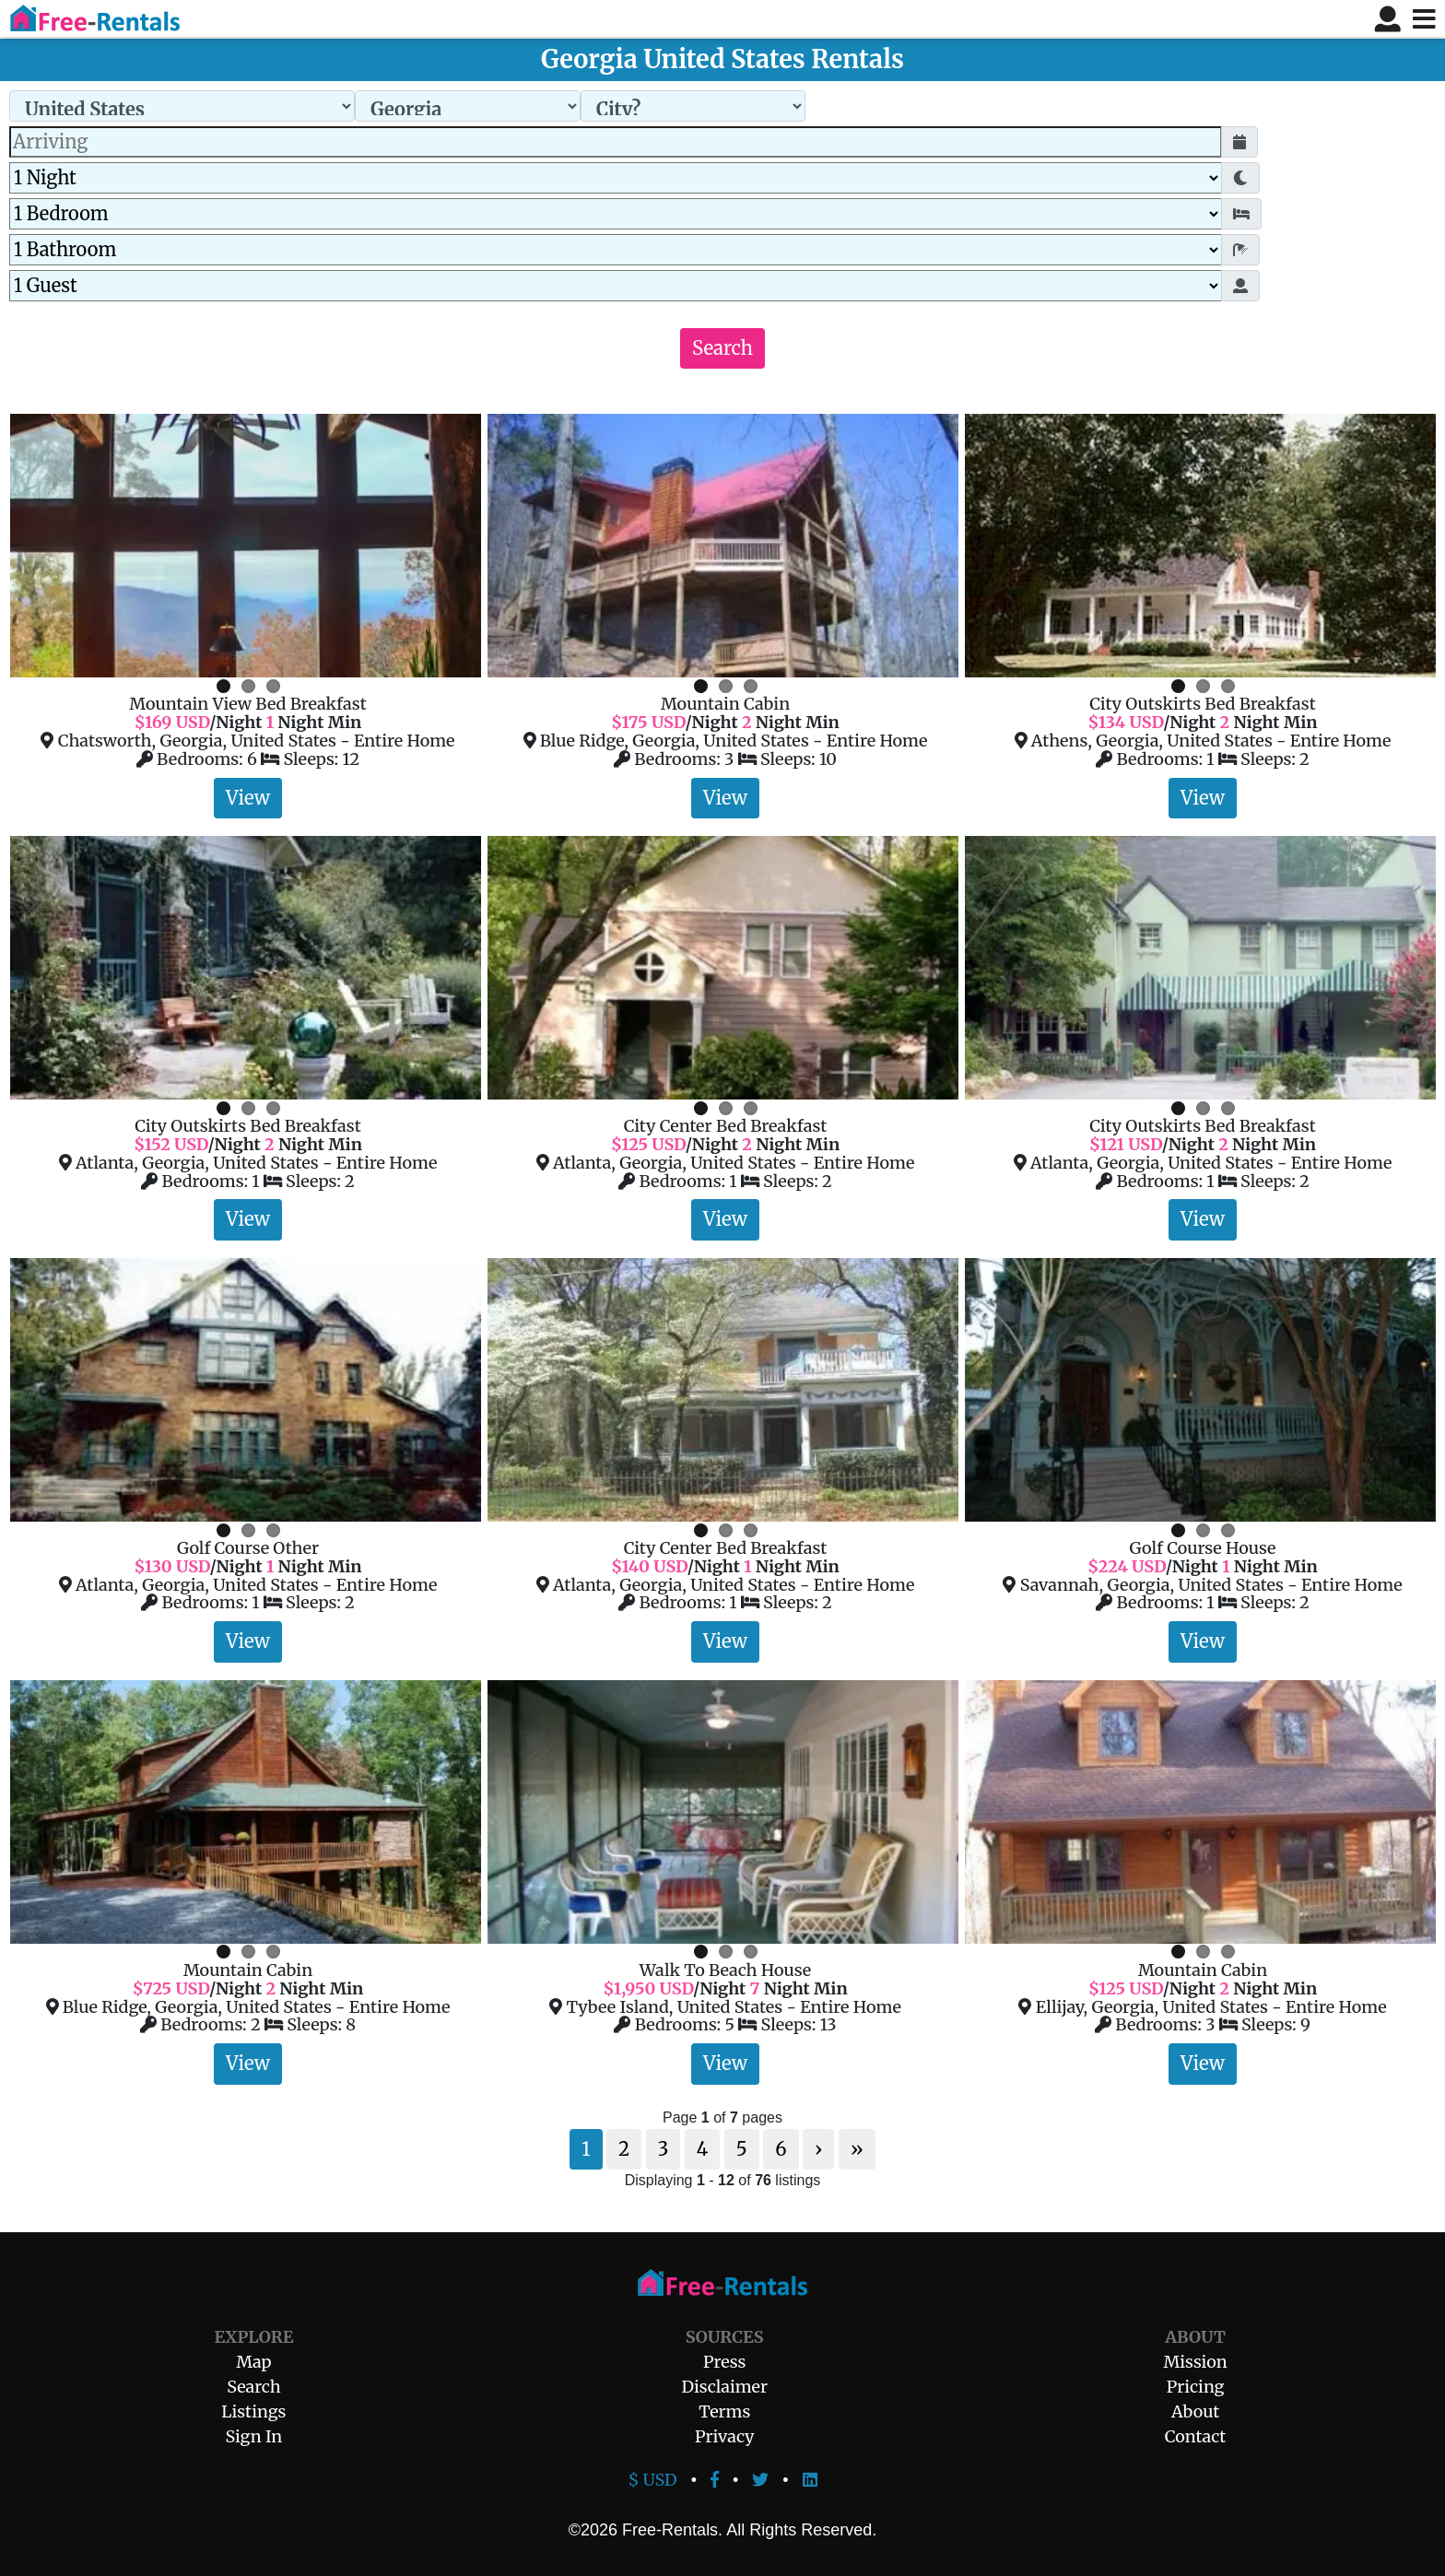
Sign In (254, 2436)
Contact (1196, 2436)
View (248, 798)
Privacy (725, 2436)
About (1195, 2411)
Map (253, 2361)
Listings (253, 2411)
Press (724, 2361)
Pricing (1196, 2386)
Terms (724, 2411)
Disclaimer (724, 2386)
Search (722, 348)
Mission (1195, 2361)
